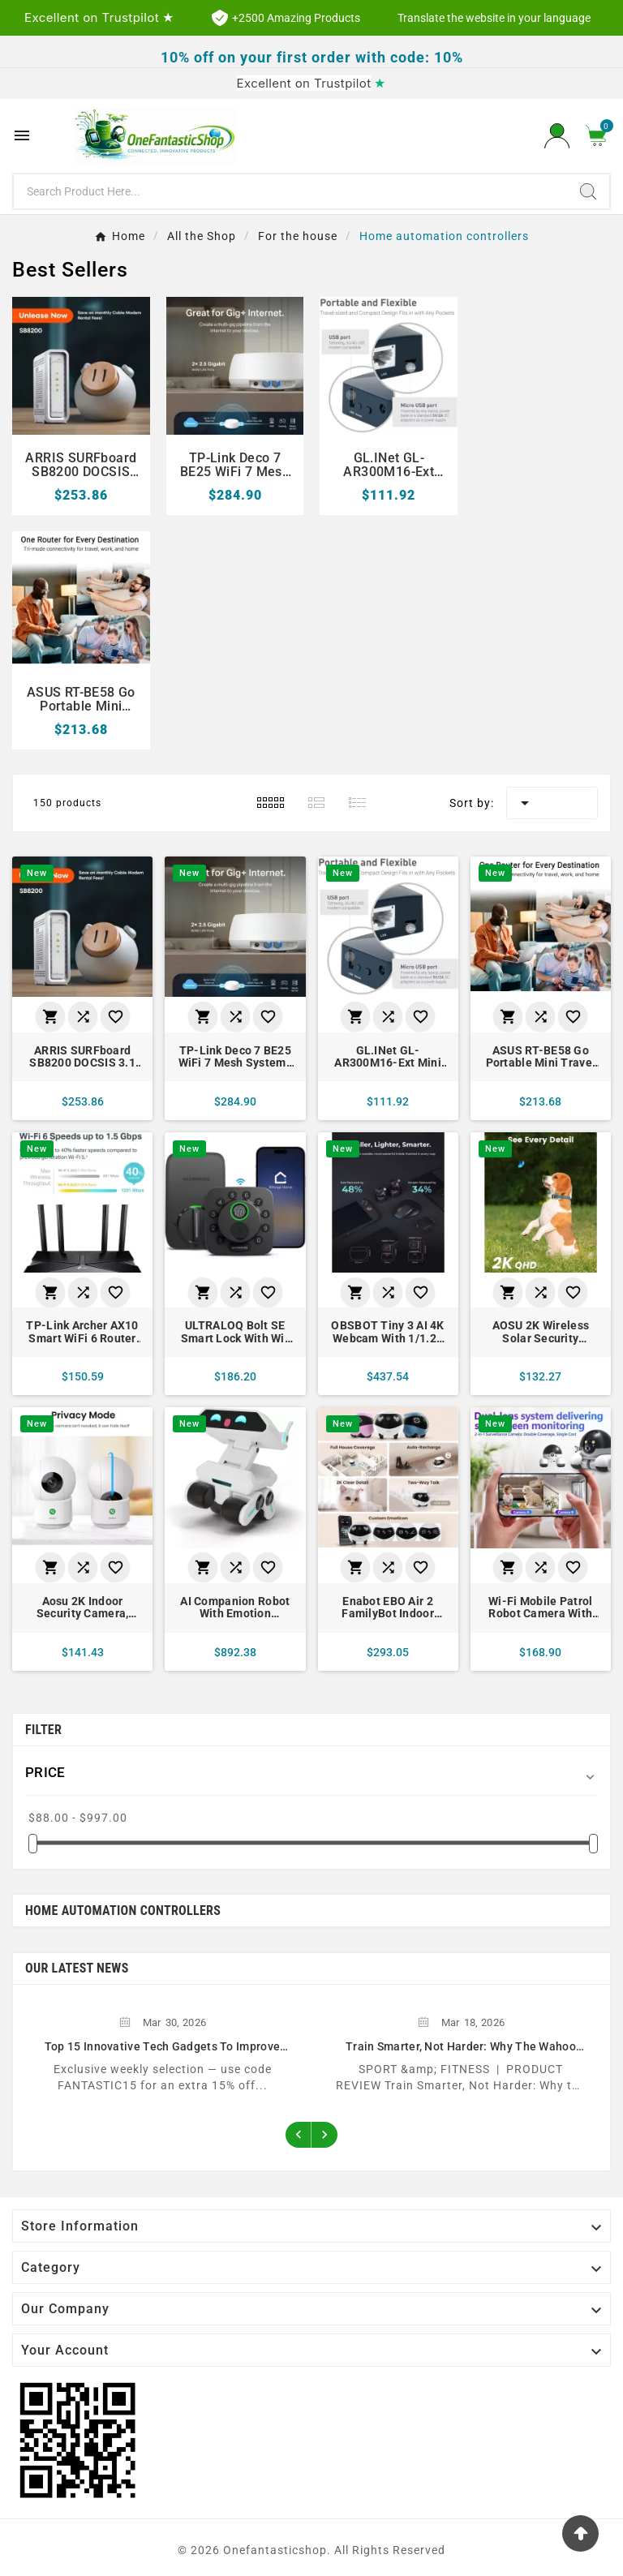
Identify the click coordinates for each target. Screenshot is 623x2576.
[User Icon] (556, 135)
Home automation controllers (123, 1905)
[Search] (290, 191)
